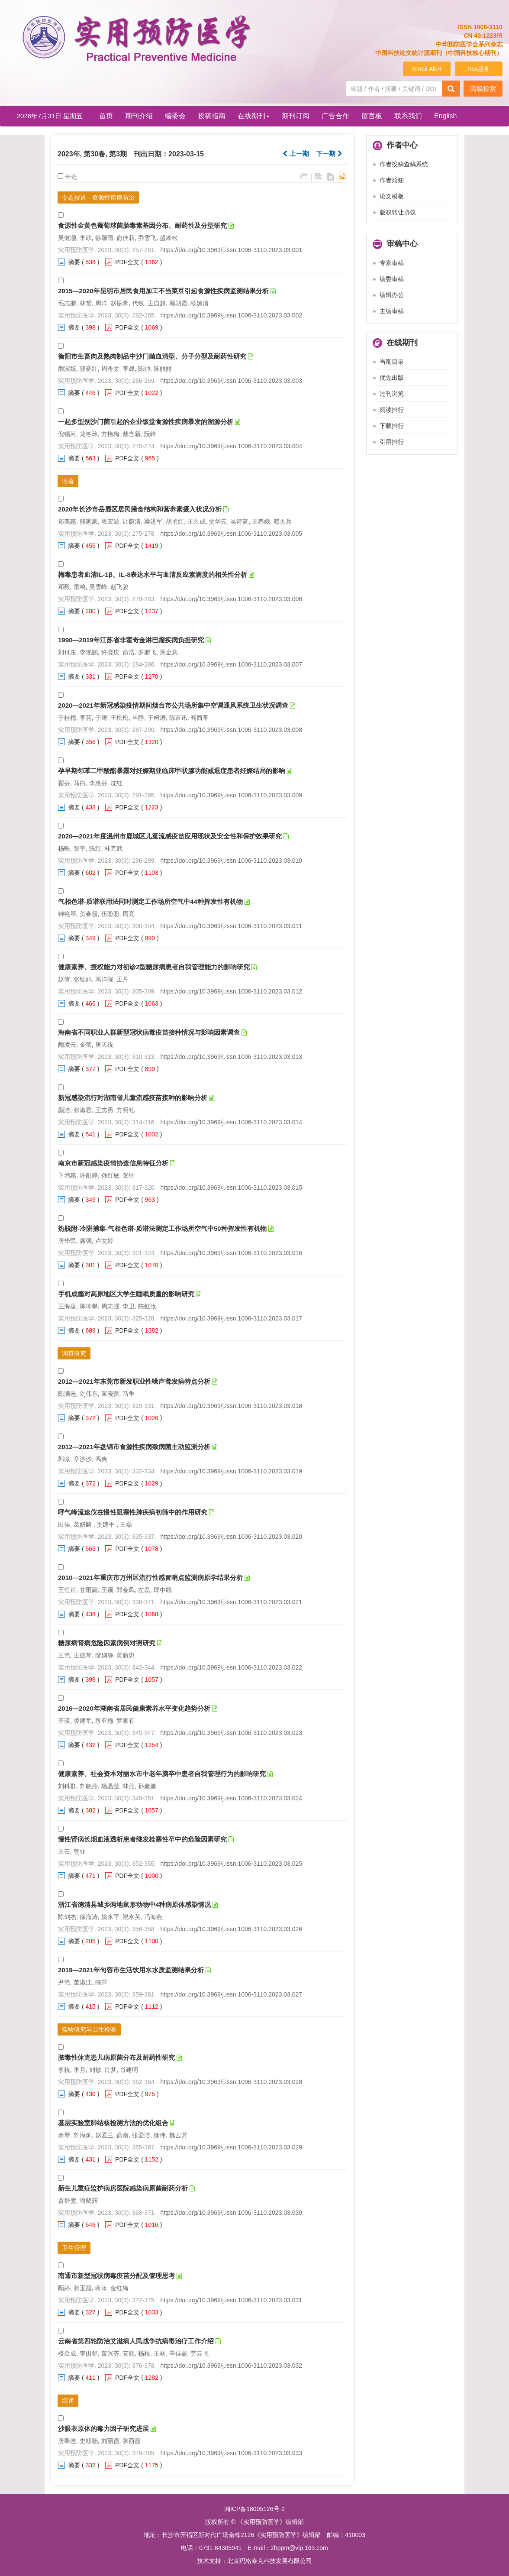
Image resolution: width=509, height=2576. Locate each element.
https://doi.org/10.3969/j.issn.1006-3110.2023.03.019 (231, 1471)
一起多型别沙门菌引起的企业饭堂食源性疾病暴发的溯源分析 (145, 421)
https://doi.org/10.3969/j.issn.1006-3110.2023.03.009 (231, 795)
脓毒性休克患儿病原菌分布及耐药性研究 (116, 2057)
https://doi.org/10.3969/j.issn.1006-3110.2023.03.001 (231, 249)
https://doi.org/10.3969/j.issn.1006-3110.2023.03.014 (231, 1122)
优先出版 (392, 377)
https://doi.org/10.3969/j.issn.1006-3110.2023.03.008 (231, 729)
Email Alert (426, 68)
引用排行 (392, 441)
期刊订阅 (295, 116)
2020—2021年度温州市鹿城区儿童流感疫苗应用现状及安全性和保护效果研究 (170, 836)
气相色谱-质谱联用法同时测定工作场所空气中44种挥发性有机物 (150, 901)
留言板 (371, 116)
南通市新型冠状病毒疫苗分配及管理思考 (116, 2275)
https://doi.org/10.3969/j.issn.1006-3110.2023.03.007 (231, 664)
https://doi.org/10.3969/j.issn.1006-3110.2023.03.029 (231, 2147)
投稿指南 (212, 116)
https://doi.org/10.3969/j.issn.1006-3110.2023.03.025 (231, 1863)
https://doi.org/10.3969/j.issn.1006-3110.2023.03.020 (231, 1536)
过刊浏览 (392, 393)
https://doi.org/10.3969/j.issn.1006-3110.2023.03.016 (231, 1252)
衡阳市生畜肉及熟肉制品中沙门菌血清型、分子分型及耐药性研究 (152, 356)
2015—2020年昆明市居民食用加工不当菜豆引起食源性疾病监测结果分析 (163, 290)
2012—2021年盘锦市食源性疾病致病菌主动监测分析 (134, 1446)
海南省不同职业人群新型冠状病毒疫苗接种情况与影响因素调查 (149, 1032)
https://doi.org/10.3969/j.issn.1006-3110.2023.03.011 (231, 925)
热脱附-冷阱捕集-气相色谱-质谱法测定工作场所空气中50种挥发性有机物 (162, 1228)
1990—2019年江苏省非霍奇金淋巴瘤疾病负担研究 (131, 640)
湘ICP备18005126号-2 (254, 2508)
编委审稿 (392, 278)
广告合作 (335, 116)
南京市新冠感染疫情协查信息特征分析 (113, 1163)
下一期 (329, 153)
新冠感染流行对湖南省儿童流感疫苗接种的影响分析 (132, 1097)
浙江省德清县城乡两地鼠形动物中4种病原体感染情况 (134, 1904)
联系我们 (408, 116)
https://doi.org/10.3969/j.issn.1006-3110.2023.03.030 (231, 2212)
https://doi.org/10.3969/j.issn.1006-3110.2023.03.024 (231, 1798)
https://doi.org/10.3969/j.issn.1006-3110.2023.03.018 (231, 1405)
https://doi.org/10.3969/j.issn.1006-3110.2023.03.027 (231, 1994)
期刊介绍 (139, 116)
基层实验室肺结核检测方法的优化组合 (113, 2122)
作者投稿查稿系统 (404, 164)
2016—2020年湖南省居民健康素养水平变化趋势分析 (134, 1708)
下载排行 (392, 425)
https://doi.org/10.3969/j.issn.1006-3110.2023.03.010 (231, 860)
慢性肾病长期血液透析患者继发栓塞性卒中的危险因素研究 (142, 1839)
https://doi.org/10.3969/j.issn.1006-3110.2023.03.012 (231, 991)
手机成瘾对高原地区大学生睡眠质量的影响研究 (126, 1294)
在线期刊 (254, 116)
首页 (106, 116)
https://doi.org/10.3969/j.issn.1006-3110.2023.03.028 (231, 2081)
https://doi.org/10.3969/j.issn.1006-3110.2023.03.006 (231, 598)
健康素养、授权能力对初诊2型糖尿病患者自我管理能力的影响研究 (154, 967)
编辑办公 (392, 294)
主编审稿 (392, 310)
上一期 (296, 153)
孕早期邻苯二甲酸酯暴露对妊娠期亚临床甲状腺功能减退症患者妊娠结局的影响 (171, 770)
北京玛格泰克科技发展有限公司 (269, 2560)
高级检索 (483, 88)
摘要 (74, 262)
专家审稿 (392, 262)
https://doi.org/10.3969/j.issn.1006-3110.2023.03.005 (231, 533)
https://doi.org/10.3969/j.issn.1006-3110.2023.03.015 (231, 1187)
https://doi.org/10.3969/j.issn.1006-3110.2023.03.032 (231, 2365)
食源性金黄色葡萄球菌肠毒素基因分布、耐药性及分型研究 (142, 225)
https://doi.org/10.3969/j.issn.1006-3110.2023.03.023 (231, 1732)
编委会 (175, 116)
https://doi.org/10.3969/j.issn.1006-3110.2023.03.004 (231, 446)
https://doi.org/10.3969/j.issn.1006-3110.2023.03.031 (231, 2300)
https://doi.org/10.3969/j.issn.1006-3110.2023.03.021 (231, 1602)
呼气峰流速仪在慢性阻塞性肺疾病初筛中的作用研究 (132, 1512)
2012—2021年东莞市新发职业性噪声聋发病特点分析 (134, 1381)
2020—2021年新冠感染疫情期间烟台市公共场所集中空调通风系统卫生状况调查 (173, 705)
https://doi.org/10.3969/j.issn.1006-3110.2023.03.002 (231, 315)
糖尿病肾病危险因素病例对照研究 (106, 1643)
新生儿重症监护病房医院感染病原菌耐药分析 (123, 2188)
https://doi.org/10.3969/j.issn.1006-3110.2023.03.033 (231, 2453)
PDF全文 (127, 262)
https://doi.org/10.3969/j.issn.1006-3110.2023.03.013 (231, 1056)
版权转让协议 (398, 212)
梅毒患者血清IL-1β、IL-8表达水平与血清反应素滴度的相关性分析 (153, 574)
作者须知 (392, 180)
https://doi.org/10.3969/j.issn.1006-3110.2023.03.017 (231, 1318)
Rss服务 (478, 68)
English (445, 116)
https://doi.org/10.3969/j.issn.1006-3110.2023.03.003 (231, 380)
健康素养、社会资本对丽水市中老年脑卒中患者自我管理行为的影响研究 (162, 1773)
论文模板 (392, 196)
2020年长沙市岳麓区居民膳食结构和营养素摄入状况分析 (140, 509)
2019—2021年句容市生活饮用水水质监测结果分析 (131, 1970)
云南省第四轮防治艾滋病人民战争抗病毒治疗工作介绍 (136, 2341)
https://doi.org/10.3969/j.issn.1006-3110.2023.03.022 (231, 1667)
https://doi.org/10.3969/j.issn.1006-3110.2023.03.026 (231, 1929)
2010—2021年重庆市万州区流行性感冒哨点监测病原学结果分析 (150, 1577)
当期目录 (392, 361)
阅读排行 (392, 409)
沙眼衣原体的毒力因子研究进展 (103, 2428)
